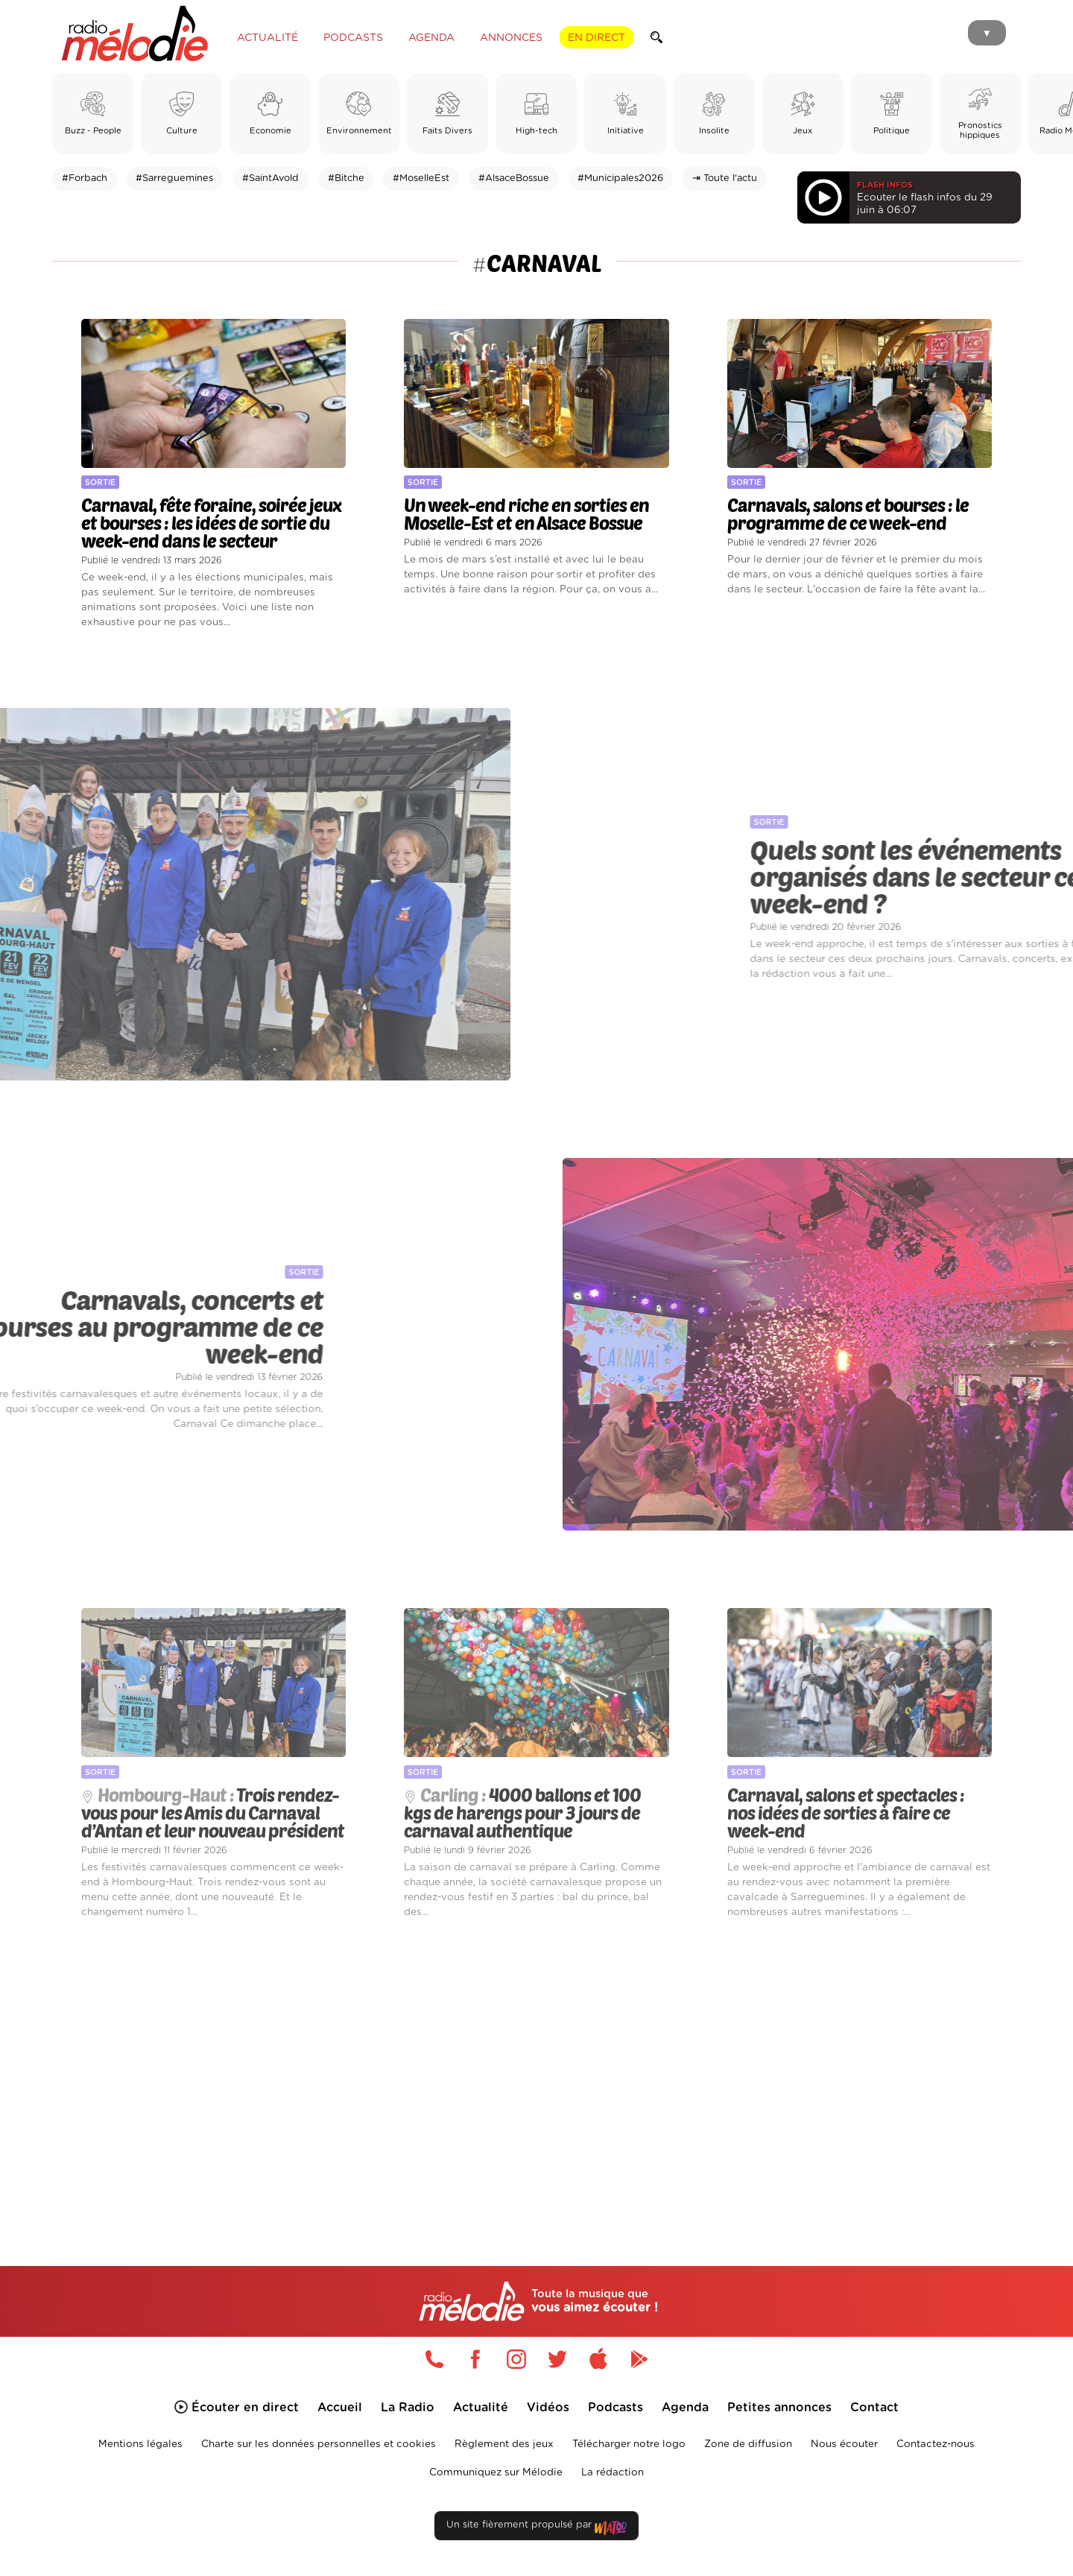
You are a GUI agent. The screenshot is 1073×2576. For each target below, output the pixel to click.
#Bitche (346, 178)
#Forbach (84, 178)
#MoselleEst (421, 178)
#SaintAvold (270, 178)
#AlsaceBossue (513, 178)
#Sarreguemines (174, 178)
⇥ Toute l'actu (724, 178)
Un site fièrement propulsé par (536, 2528)
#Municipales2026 (620, 178)
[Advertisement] (536, 2075)
